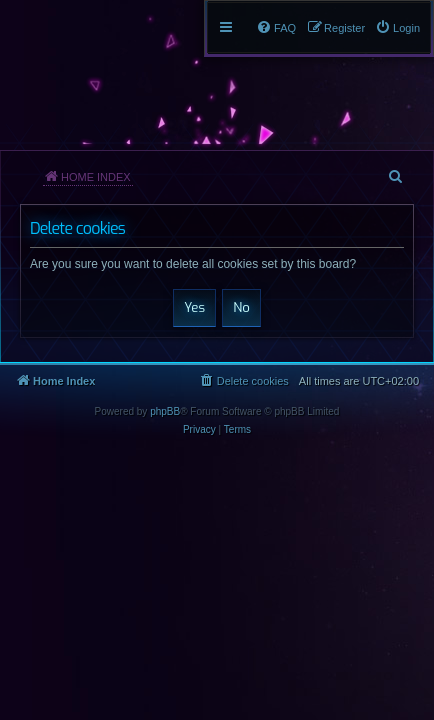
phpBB (165, 411)
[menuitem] (397, 28)
